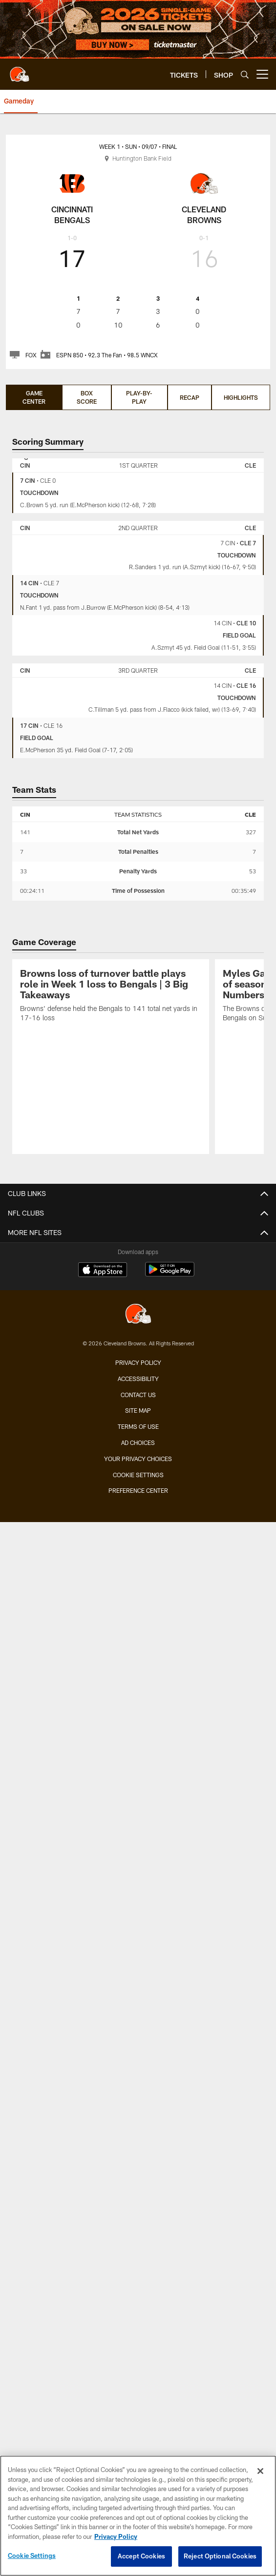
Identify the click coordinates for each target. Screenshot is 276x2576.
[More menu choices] (262, 74)
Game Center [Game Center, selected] (33, 397)
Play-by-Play (139, 397)
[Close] (260, 2471)
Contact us (138, 1394)
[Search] (245, 74)
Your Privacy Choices (138, 1458)
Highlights (241, 397)
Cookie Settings (138, 1474)
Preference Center (138, 1490)
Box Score (87, 397)
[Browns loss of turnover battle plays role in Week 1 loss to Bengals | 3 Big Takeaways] (110, 996)
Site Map (138, 1410)
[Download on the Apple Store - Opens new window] (102, 1270)
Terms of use (138, 1426)
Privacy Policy (138, 1362)
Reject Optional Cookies (220, 2556)
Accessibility (138, 1378)
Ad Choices (138, 1442)
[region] (138, 2515)
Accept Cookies (141, 2556)
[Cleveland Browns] (138, 1315)
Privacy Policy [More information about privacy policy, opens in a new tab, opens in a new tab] (115, 2536)
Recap (189, 397)
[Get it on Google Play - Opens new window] (169, 1274)
